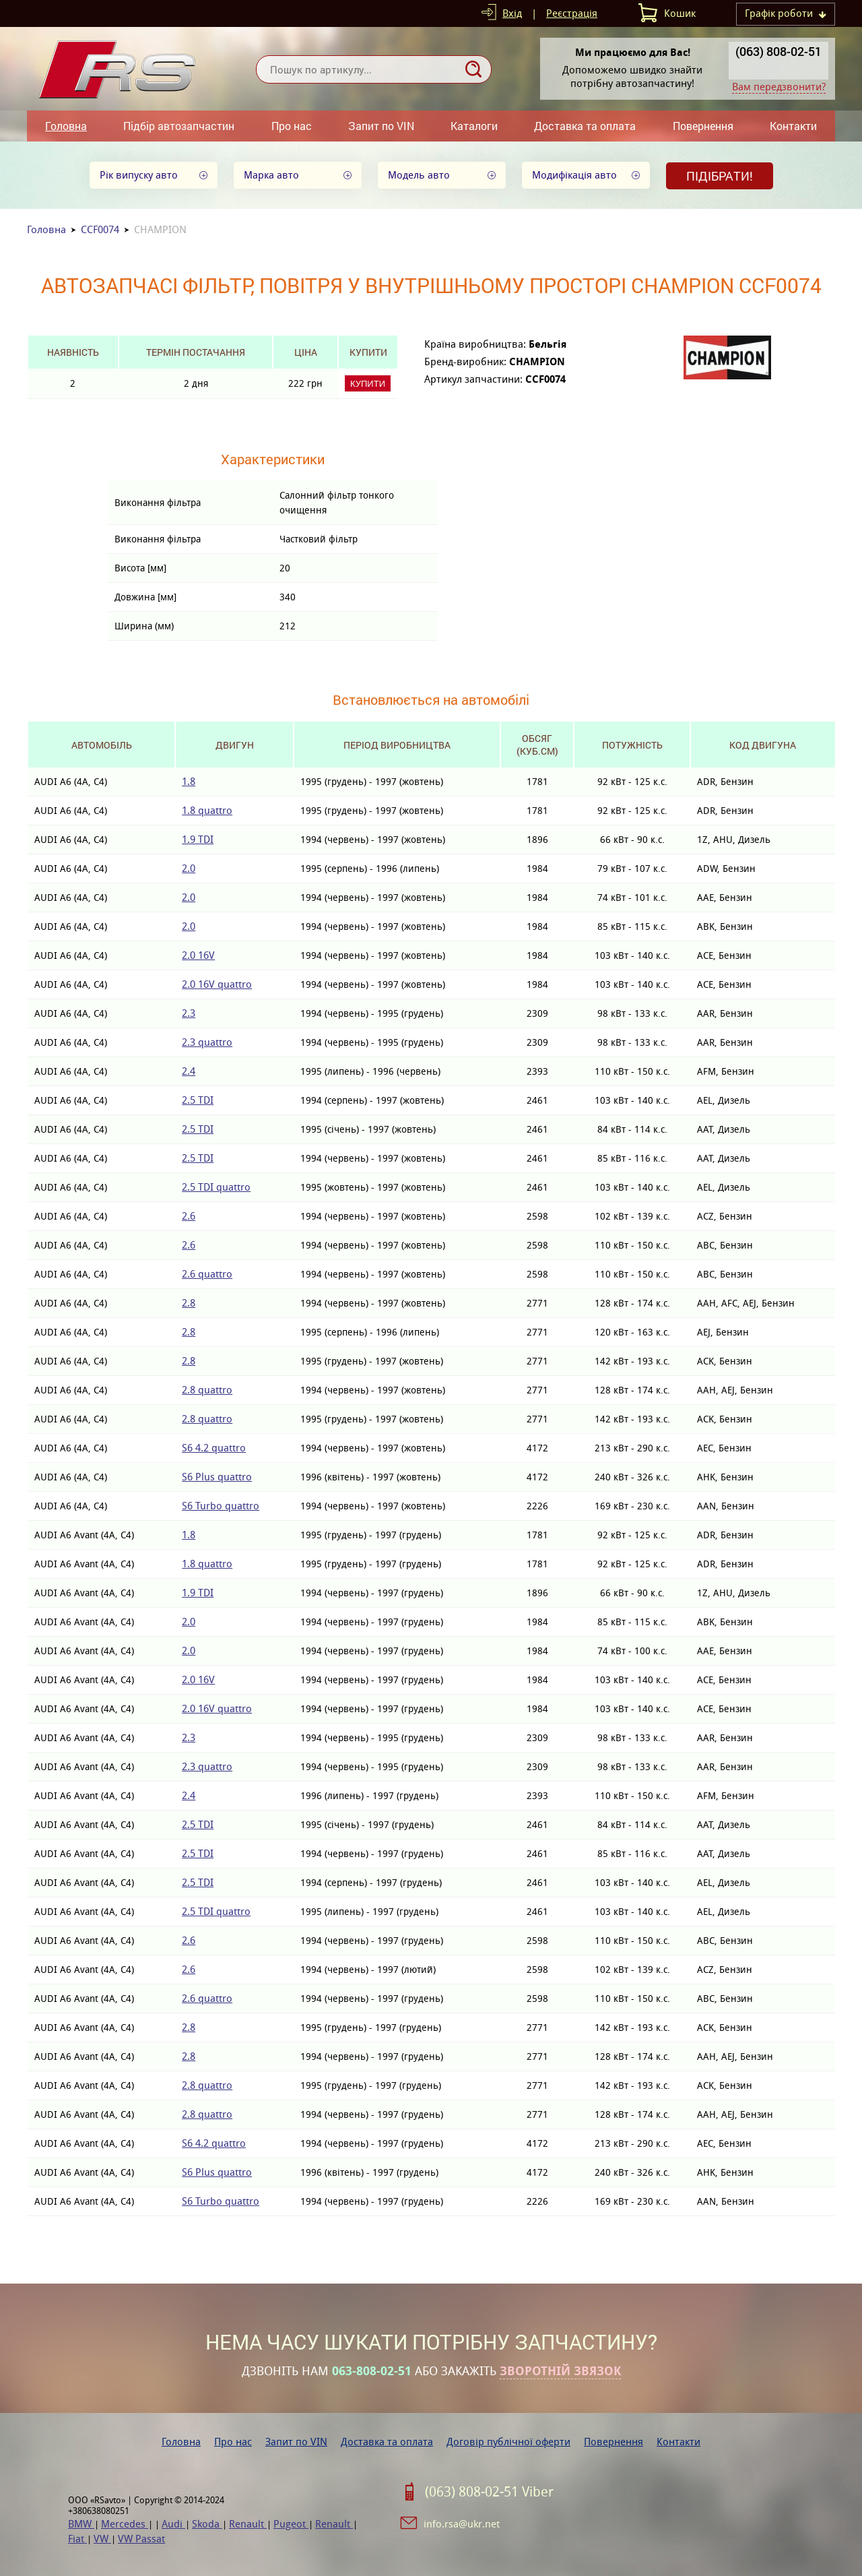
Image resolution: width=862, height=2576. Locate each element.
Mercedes (124, 2523)
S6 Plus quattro (217, 1476)
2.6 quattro (207, 1273)
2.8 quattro (207, 1389)
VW (102, 2538)
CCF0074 (100, 229)
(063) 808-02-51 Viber (489, 2491)
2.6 (188, 1216)
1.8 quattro (207, 810)
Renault (248, 2523)
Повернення (703, 126)
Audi (173, 2523)
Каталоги (474, 126)
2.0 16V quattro (217, 984)
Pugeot (290, 2523)
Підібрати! (719, 176)
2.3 (188, 1013)
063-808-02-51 (371, 2371)
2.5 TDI (197, 1100)
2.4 (188, 1071)
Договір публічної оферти (508, 2441)
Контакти (793, 126)
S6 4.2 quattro (214, 1447)
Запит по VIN (381, 126)
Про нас (291, 126)
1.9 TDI (197, 839)
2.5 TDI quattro (216, 1187)
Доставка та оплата (585, 126)
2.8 (188, 1302)
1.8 (188, 781)
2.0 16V (198, 955)
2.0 (188, 868)
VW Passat (141, 2538)
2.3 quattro (207, 1042)
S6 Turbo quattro (220, 1505)
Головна (66, 126)
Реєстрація (571, 13)
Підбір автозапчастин (178, 126)
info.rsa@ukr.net (462, 2523)
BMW (81, 2523)
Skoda (207, 2523)
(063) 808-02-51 (778, 51)
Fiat (77, 2538)
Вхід (512, 13)
